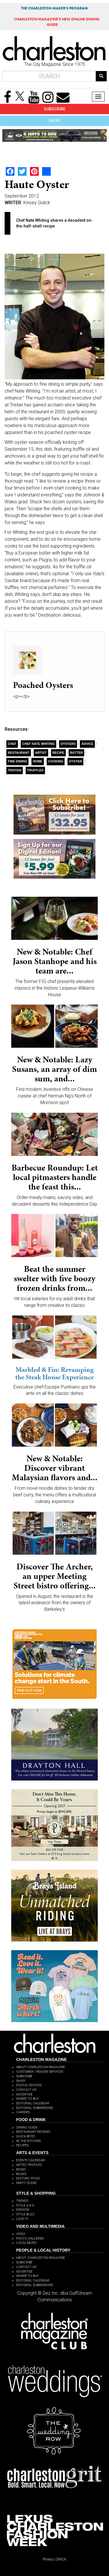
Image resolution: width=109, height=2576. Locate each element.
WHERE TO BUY (27, 2099)
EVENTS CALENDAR (30, 2160)
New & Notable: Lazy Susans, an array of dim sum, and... (54, 1069)
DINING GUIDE (26, 2127)
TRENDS (22, 2201)
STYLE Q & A (25, 2205)
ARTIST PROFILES (29, 2165)
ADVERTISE (24, 2094)
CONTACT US (26, 2090)
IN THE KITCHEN (28, 2141)
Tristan (14, 770)
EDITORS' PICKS (28, 2178)
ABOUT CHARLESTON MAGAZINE (40, 2067)
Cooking (55, 761)
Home (37, 761)
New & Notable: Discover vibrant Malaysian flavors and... (54, 1467)
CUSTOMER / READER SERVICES (39, 2072)
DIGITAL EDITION (29, 2085)
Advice (87, 743)
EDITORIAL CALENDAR (32, 2103)
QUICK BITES (25, 2136)
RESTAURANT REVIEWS (33, 2132)
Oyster (75, 761)
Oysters (68, 743)
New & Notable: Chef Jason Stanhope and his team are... (55, 961)
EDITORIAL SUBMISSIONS (34, 2108)
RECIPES (22, 2145)
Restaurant (18, 752)
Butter (76, 752)
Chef (12, 743)
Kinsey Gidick (36, 202)
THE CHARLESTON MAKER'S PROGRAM (54, 8)
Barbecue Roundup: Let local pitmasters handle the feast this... (55, 1177)
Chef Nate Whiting (38, 743)
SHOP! (54, 120)
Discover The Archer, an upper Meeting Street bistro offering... (55, 1576)
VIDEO (20, 2234)
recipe (58, 752)
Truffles (35, 770)
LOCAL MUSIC (26, 2243)
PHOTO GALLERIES (30, 2238)
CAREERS (23, 2112)
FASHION (22, 2210)
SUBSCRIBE (54, 109)
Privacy (48, 2559)
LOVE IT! (22, 2219)
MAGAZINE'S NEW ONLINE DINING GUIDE (56, 22)
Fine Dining (17, 761)
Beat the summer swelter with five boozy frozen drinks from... (54, 1278)
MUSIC (21, 2169)
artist (41, 752)
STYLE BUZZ (25, 2214)
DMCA (61, 2559)
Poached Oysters (43, 685)
